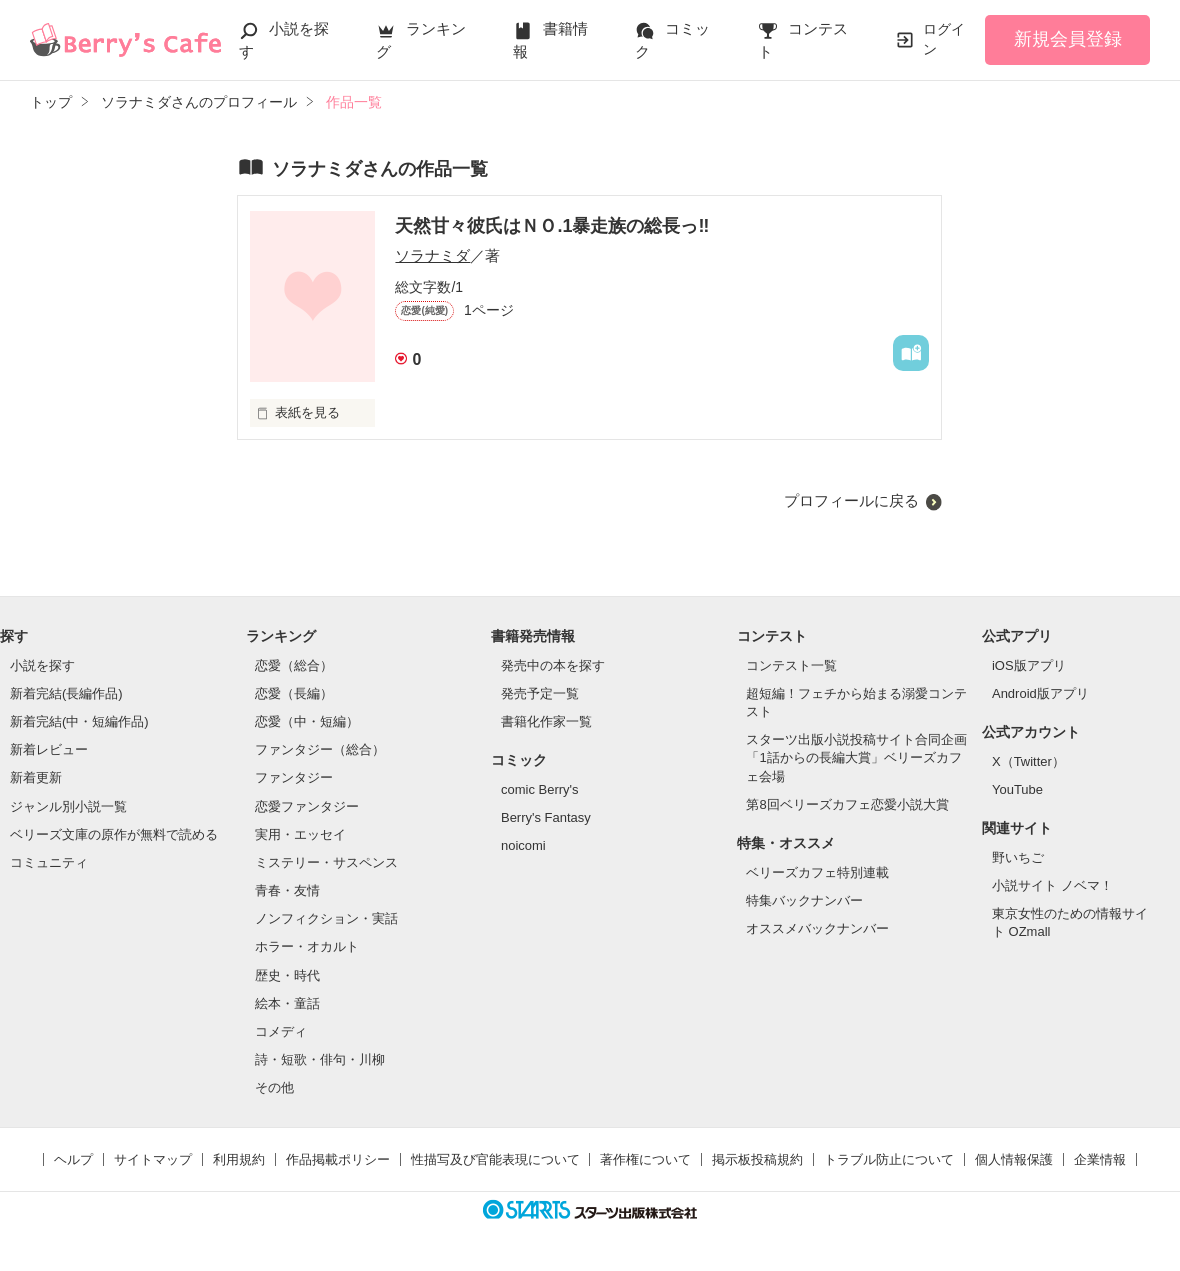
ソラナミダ (432, 255)
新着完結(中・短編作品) (79, 721)
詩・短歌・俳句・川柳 (320, 1059)
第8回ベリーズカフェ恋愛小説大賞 (847, 804)
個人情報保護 (1014, 1159)
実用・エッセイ (300, 834)
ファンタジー (294, 777)
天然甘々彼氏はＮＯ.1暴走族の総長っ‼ (552, 226)
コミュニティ (49, 862)
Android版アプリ (1040, 693)
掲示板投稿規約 (757, 1159)
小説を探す (42, 665)
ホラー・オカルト (307, 946)
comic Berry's (540, 789)
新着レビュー (49, 749)
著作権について (645, 1159)
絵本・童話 (287, 1003)
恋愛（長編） (294, 693)
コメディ (281, 1031)
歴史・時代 (287, 975)
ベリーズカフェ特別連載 (817, 872)
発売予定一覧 (540, 693)
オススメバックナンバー (817, 928)
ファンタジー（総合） (320, 749)
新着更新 (36, 777)
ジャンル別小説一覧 (68, 806)
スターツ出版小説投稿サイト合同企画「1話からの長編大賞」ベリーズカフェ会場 (856, 757)
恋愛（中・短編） (307, 721)
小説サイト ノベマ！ (1052, 885)
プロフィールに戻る (851, 500)
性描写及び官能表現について (495, 1159)
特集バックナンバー (804, 900)
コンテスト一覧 (791, 665)
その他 (274, 1087)
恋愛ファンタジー (307, 806)
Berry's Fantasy (546, 817)
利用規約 (239, 1159)
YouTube (1017, 789)
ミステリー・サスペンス (326, 862)
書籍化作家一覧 (546, 721)
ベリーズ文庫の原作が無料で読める (114, 834)
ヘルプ (73, 1159)
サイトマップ (153, 1159)
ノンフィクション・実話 (326, 918)
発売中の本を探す (553, 665)
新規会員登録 (1068, 39)
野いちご (1018, 857)
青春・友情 (287, 890)
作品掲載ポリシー (338, 1159)
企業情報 (1100, 1159)
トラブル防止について (889, 1159)
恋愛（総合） (294, 665)
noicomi (523, 845)
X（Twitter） (1028, 761)
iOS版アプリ (1029, 665)
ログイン (944, 39)
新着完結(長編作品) (66, 693)
